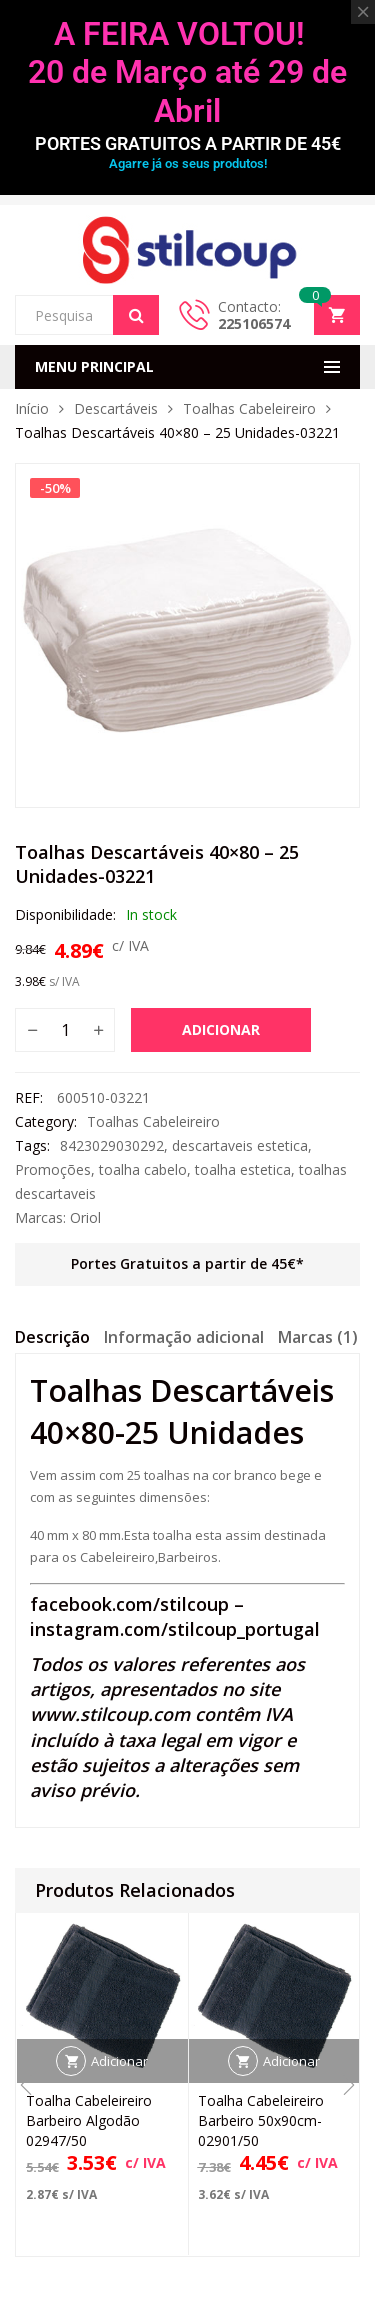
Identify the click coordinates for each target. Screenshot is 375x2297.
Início (32, 408)
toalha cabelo (143, 1169)
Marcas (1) (318, 1337)
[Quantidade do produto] (65, 1030)
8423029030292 (112, 1145)
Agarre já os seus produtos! (188, 163)
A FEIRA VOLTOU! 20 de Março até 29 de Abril (187, 72)
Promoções (53, 1169)
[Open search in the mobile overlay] (87, 315)
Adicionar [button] (119, 2062)
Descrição (52, 1337)
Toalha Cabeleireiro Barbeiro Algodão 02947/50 (89, 2121)
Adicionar (221, 1029)
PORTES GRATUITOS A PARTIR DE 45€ (188, 143)
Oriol (85, 1217)
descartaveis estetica (240, 1145)
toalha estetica (243, 1169)
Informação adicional (184, 1337)
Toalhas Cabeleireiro (249, 408)
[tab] (52, 1340)
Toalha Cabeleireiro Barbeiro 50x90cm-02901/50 (261, 2121)
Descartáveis (116, 408)
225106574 (254, 323)
